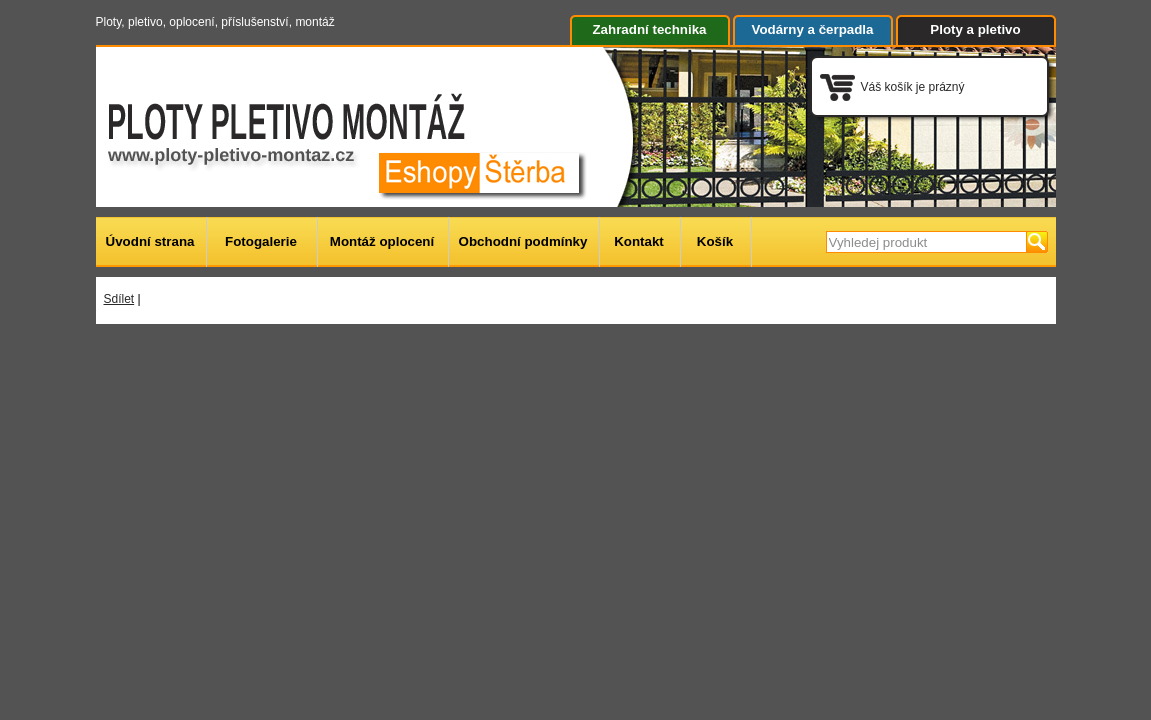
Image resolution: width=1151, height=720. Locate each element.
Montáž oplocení (382, 241)
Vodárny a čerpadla (813, 29)
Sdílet (119, 299)
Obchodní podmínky (523, 241)
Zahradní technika (649, 29)
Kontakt (639, 241)
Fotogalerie (261, 241)
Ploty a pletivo (975, 29)
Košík (715, 241)
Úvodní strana (150, 241)
